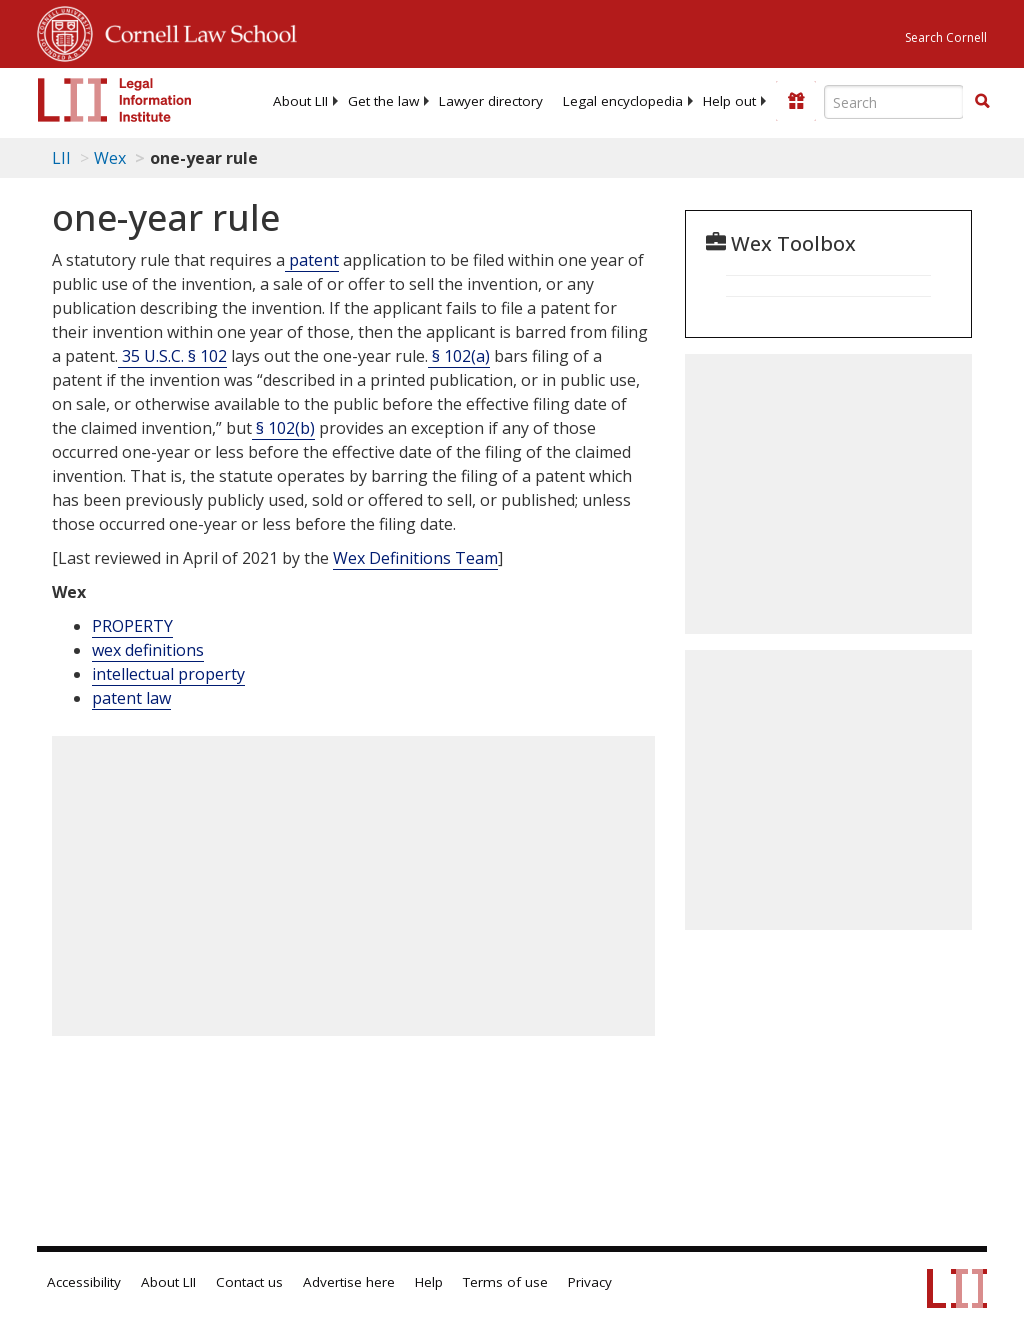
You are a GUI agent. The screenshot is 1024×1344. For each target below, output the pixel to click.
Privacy (590, 1282)
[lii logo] (115, 100)
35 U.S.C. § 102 (172, 356)
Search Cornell (946, 37)
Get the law (383, 101)
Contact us (249, 1282)
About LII (300, 101)
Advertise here (349, 1282)
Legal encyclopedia (623, 101)
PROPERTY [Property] (132, 626)
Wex (110, 158)
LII (61, 158)
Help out (729, 101)
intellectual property (168, 674)
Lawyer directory (491, 101)
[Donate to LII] (796, 101)
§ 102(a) (459, 356)
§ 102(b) (283, 428)
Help (429, 1282)
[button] (982, 101)
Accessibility (84, 1282)
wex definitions (148, 650)
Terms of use (505, 1282)
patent (312, 260)
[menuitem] (300, 101)
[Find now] (982, 102)
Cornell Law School (195, 31)
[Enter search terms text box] (894, 102)
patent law (131, 698)
